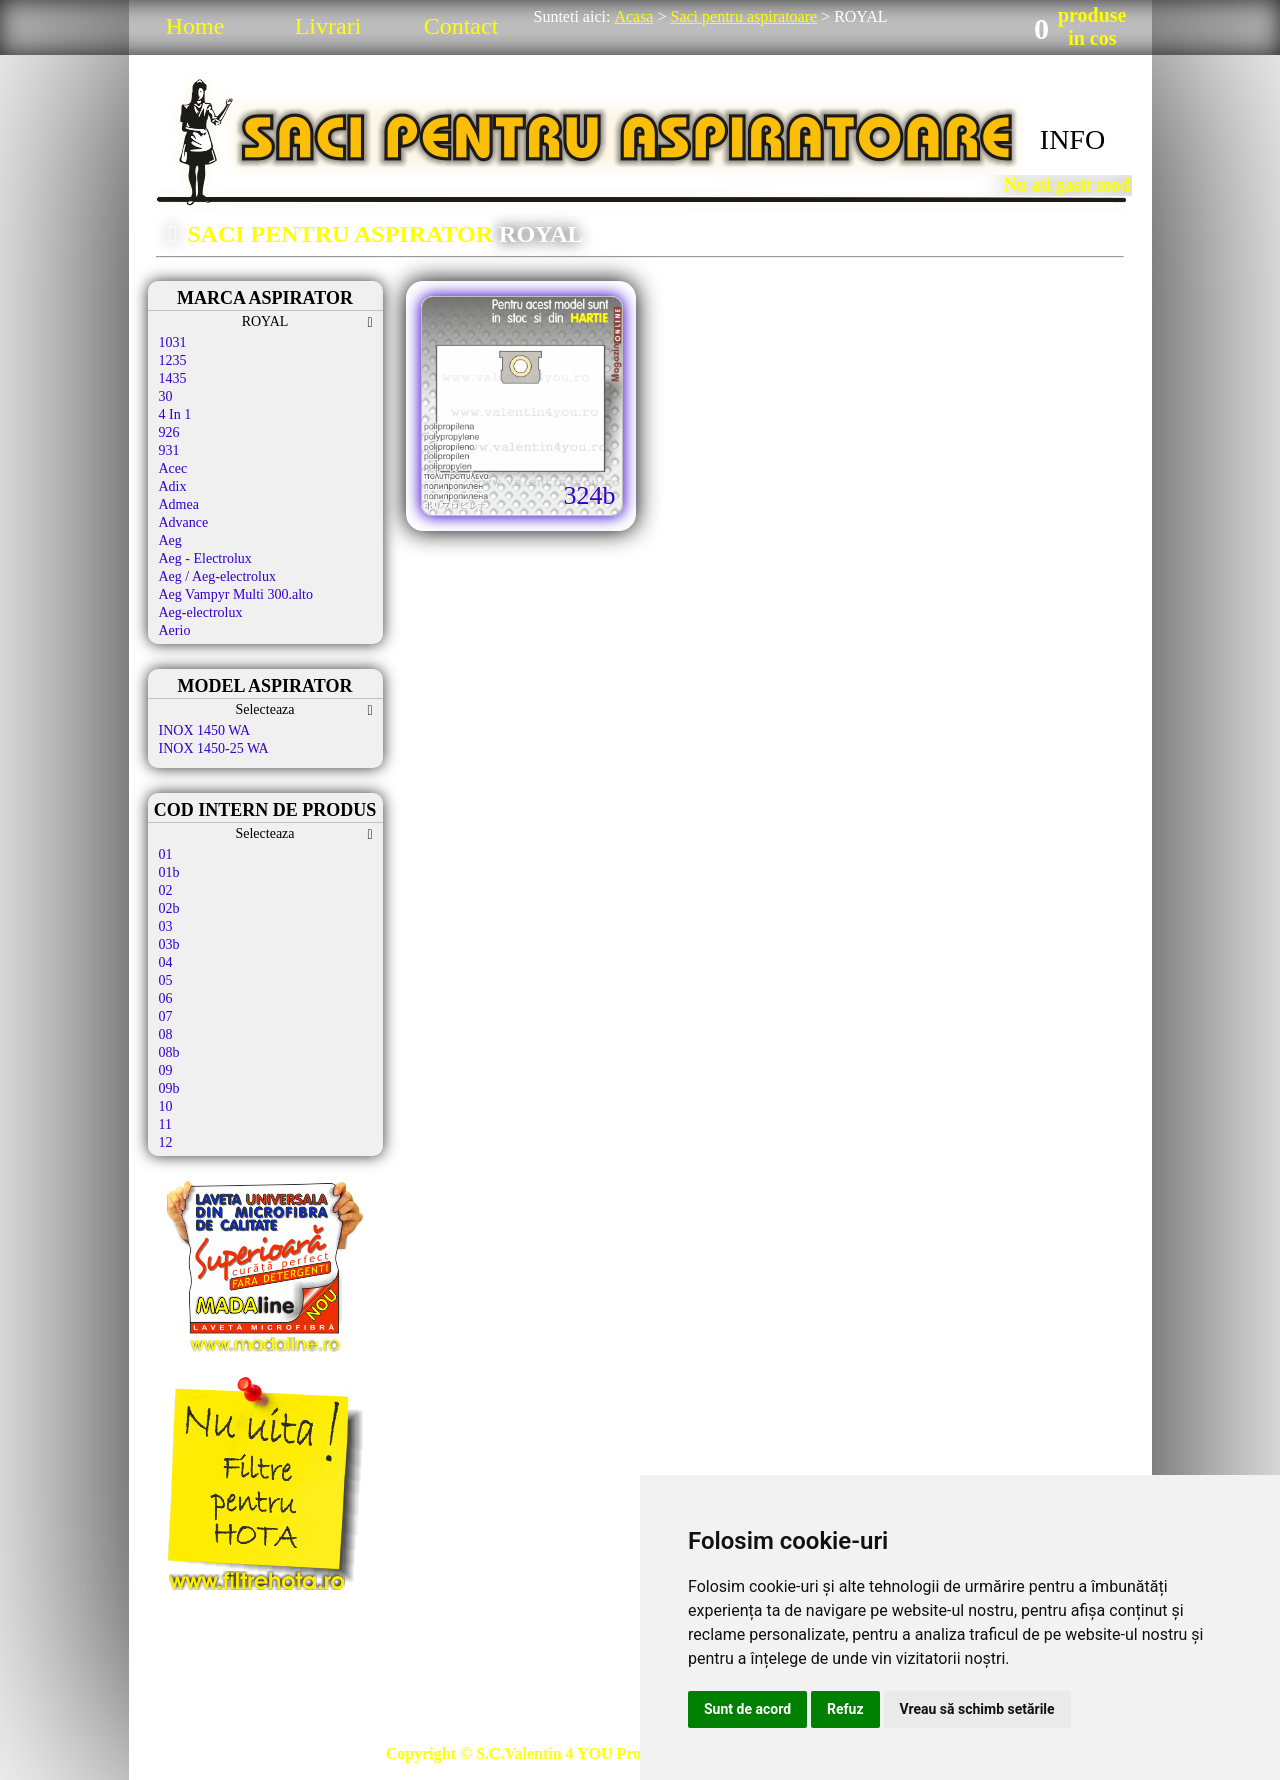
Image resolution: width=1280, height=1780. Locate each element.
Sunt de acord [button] (747, 1709)
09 (166, 1070)
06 (166, 998)
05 (166, 980)
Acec (173, 468)
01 (166, 854)
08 (166, 1034)
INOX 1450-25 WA (214, 748)
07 (166, 1016)
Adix (173, 486)
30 (166, 396)
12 (166, 1142)
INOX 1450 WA (205, 730)
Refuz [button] (845, 1709)
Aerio (175, 630)
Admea (179, 504)
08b (169, 1052)
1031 (173, 342)
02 (166, 890)
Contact (461, 26)
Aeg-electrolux (201, 612)
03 (166, 926)
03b (169, 944)
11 (165, 1124)
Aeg (170, 540)
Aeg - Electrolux (205, 558)
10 (166, 1106)
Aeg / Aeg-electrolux (217, 576)
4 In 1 (175, 414)
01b (169, 872)
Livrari (328, 26)
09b (169, 1088)
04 (166, 962)
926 (169, 432)
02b (169, 908)
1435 (173, 378)
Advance (184, 522)
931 (169, 450)
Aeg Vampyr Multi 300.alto (236, 594)
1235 (173, 360)
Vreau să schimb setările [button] (977, 1709)
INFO (1072, 139)
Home (195, 26)
